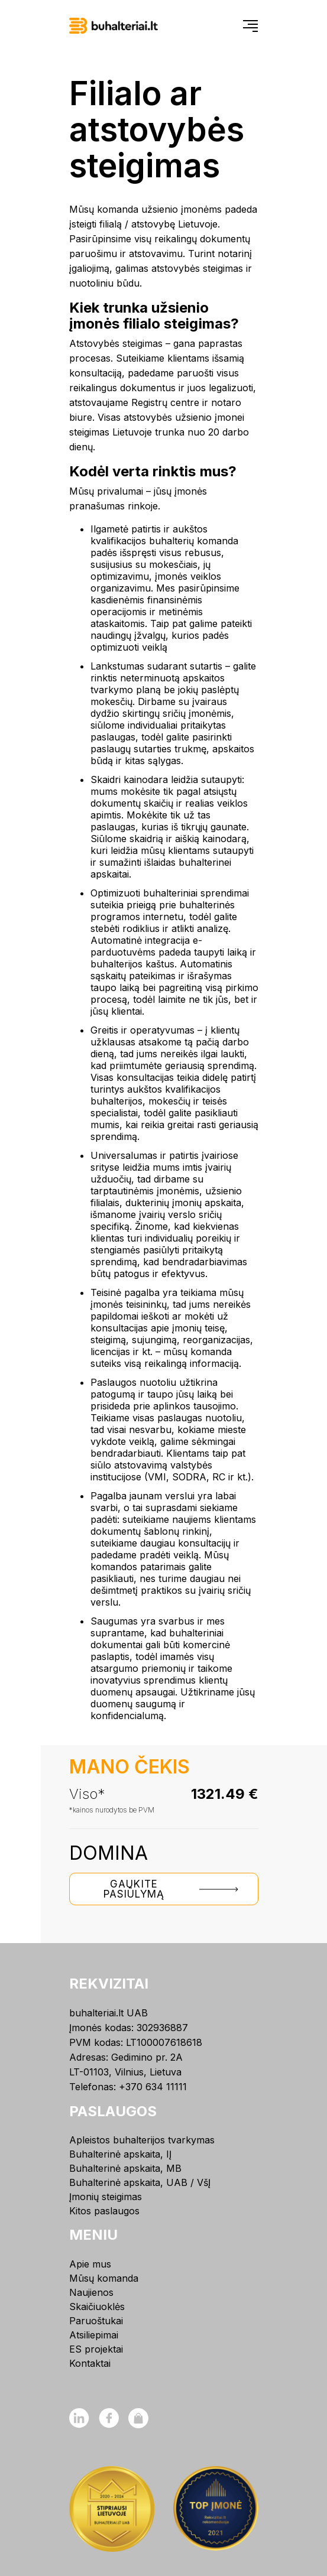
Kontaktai (90, 2363)
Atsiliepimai (93, 2335)
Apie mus (90, 2264)
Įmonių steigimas (105, 2197)
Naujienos (91, 2292)
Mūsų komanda (103, 2278)
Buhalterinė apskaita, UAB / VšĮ (140, 2182)
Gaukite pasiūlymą (175, 1889)
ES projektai (96, 2349)
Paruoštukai (96, 2321)
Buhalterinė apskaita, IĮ (120, 2154)
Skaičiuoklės (97, 2306)
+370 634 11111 (153, 2087)
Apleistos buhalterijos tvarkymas (142, 2140)
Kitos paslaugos (104, 2211)
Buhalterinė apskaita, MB (125, 2168)
